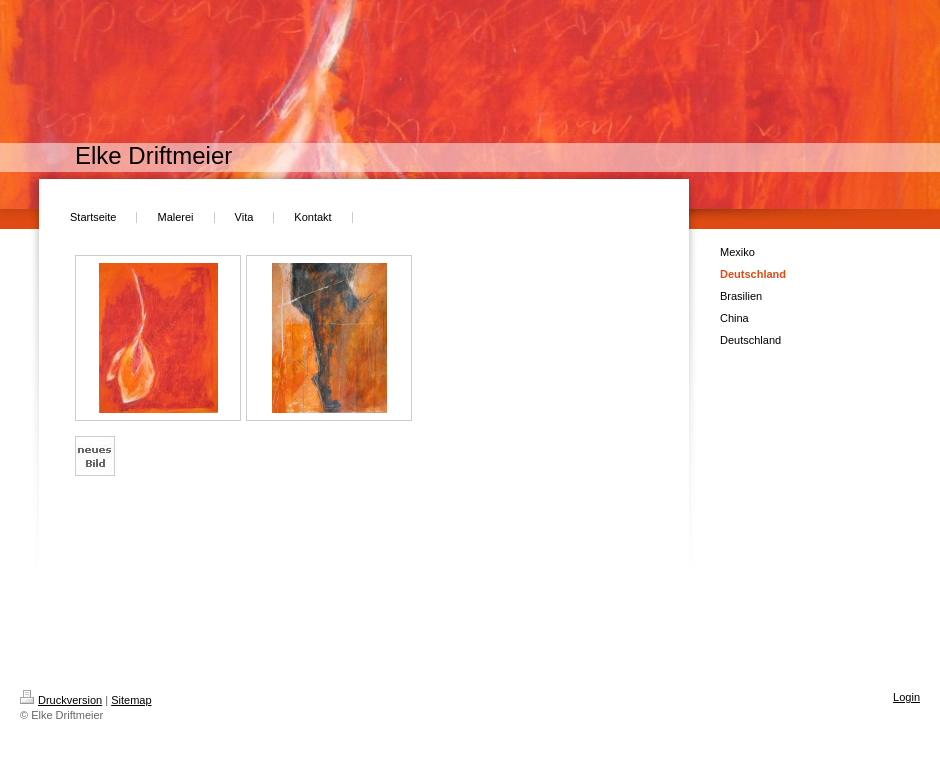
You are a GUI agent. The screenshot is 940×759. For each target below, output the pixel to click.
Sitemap (131, 700)
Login (906, 697)
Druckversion (61, 700)
